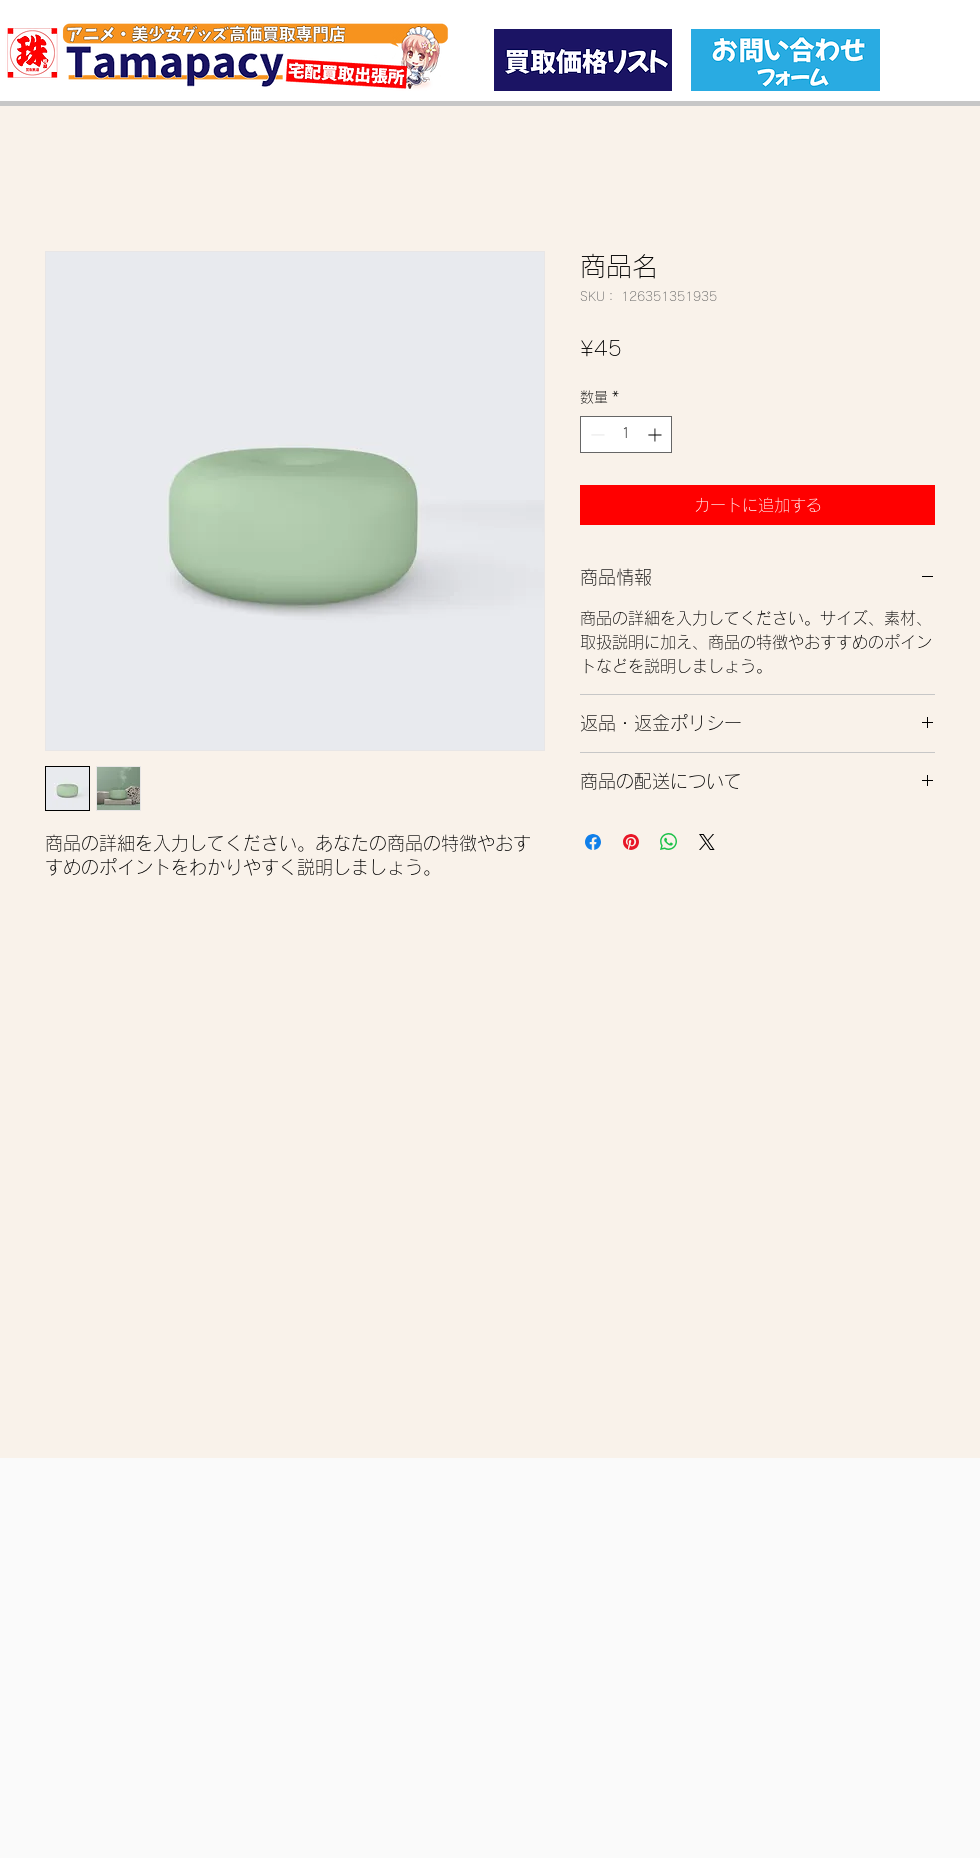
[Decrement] (595, 434)
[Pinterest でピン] (631, 842)
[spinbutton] (626, 434)
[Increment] (656, 434)
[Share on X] (707, 842)
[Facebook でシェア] (593, 842)
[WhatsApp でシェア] (669, 842)
